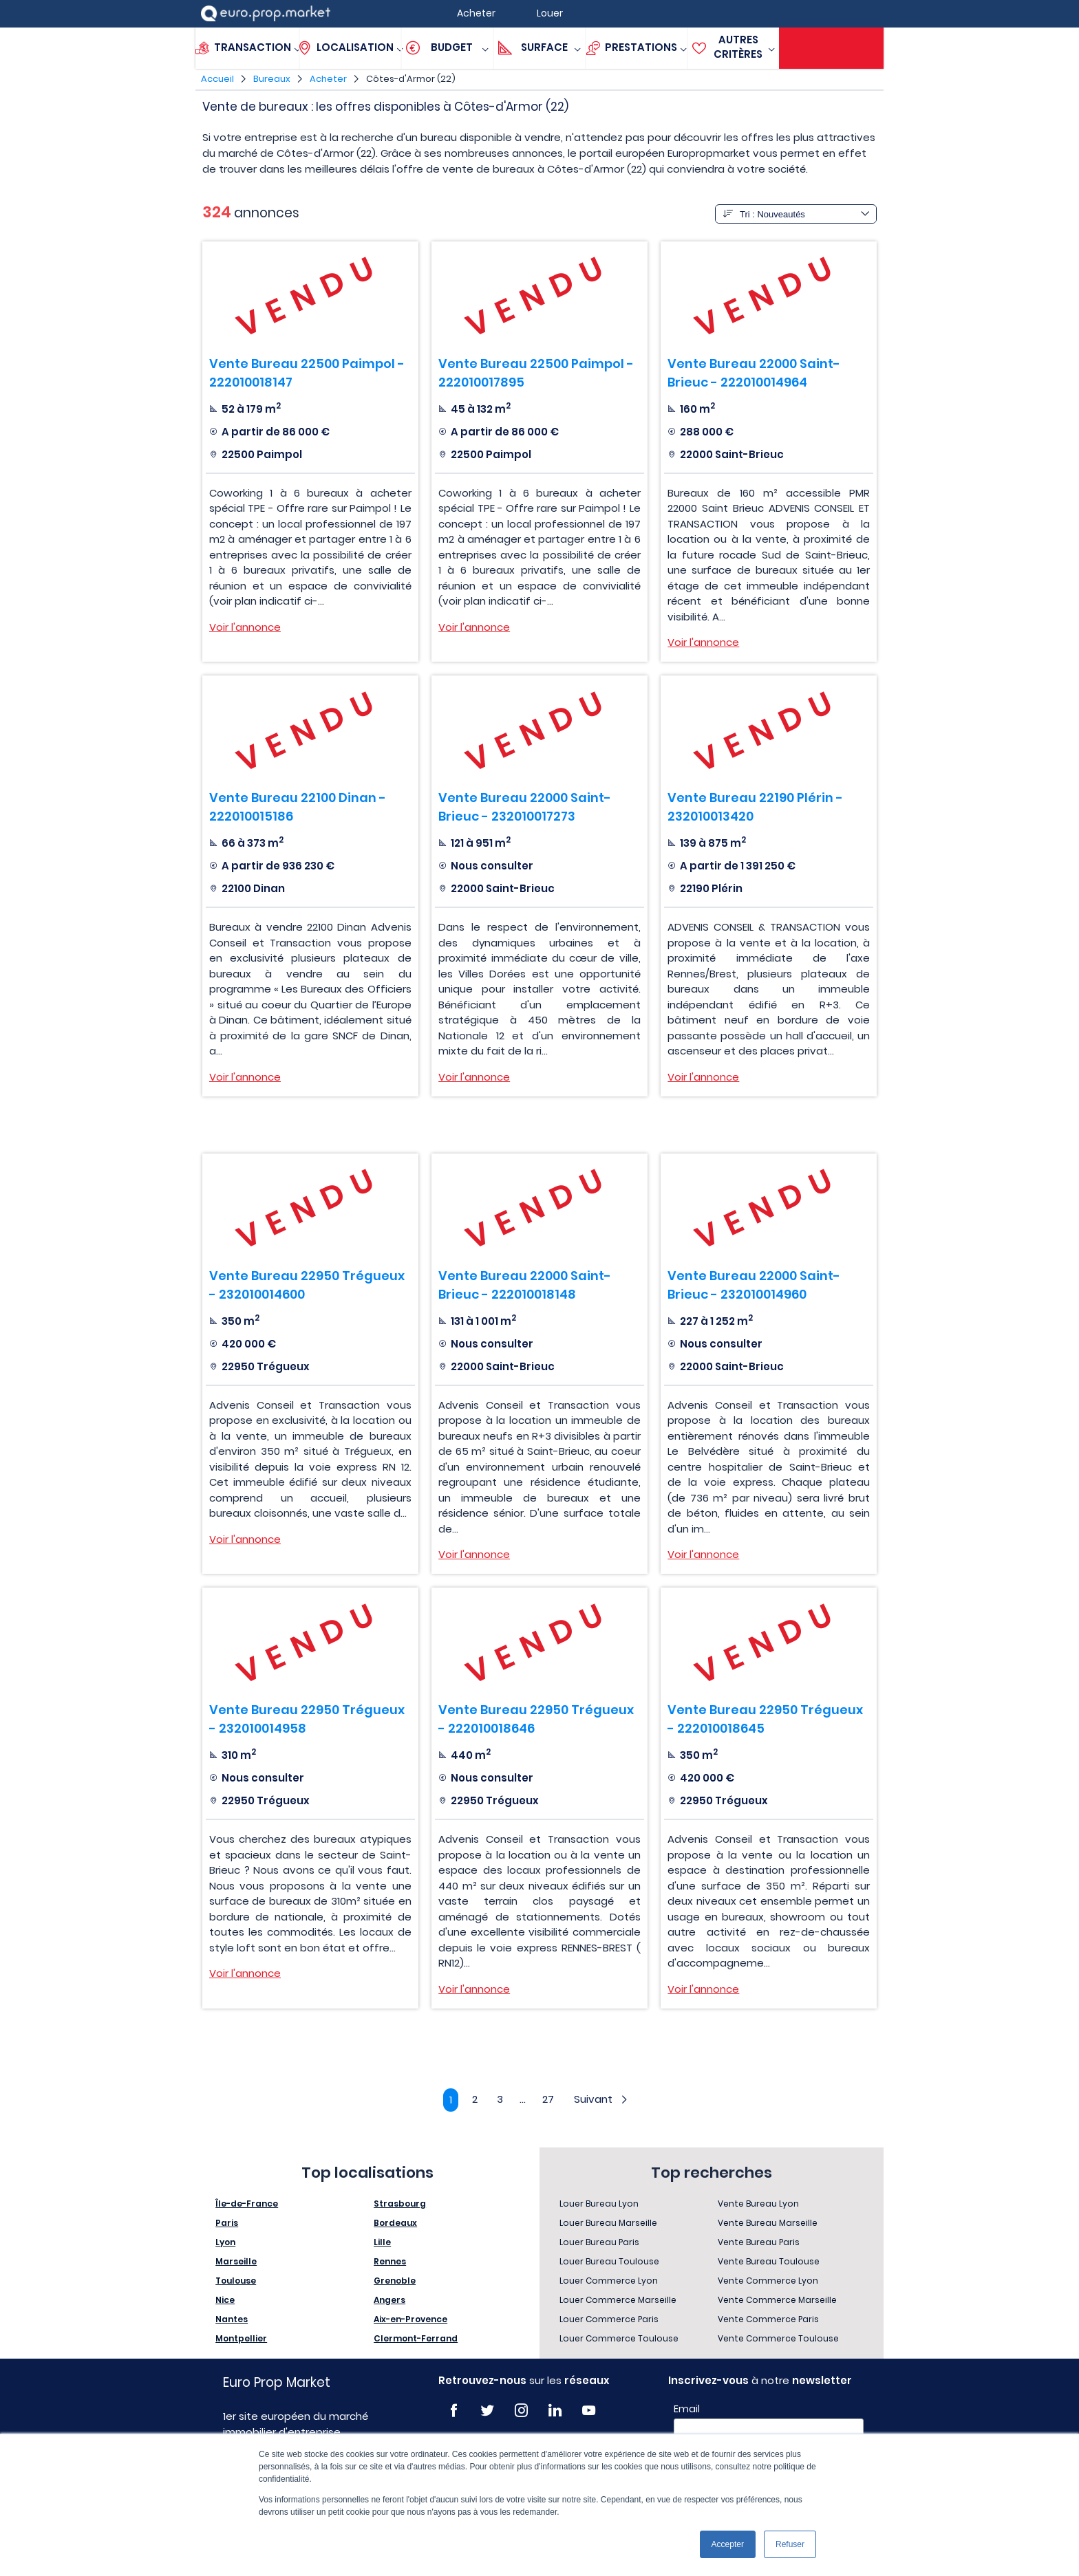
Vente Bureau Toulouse (769, 2262)
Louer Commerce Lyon (608, 2281)
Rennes (390, 2262)
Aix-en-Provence (410, 2320)
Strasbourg (400, 2204)
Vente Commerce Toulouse (778, 2339)
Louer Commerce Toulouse (619, 2339)
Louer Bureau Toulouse (609, 2262)
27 (549, 2099)
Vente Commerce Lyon (768, 2281)
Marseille (236, 2262)
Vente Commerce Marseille (777, 2300)
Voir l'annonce (245, 627)
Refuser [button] (790, 2544)
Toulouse (235, 2281)
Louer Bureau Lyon (599, 2204)
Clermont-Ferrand (416, 2339)
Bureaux (271, 78)
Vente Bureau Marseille (768, 2223)
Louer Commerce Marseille (617, 2300)
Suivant (604, 2099)
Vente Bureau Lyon (758, 2204)
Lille (382, 2243)
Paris (226, 2223)
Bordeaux (395, 2223)
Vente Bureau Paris (759, 2243)
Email (687, 2409)
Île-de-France (246, 2204)
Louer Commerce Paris (609, 2320)
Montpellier (241, 2339)
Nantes (231, 2320)
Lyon (225, 2243)
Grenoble (395, 2281)
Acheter (328, 78)
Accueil (217, 78)
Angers (389, 2300)
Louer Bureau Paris (599, 2243)
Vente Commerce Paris (768, 2320)
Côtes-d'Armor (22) (411, 78)
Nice (225, 2300)
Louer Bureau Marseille (608, 2223)
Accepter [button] (728, 2544)
